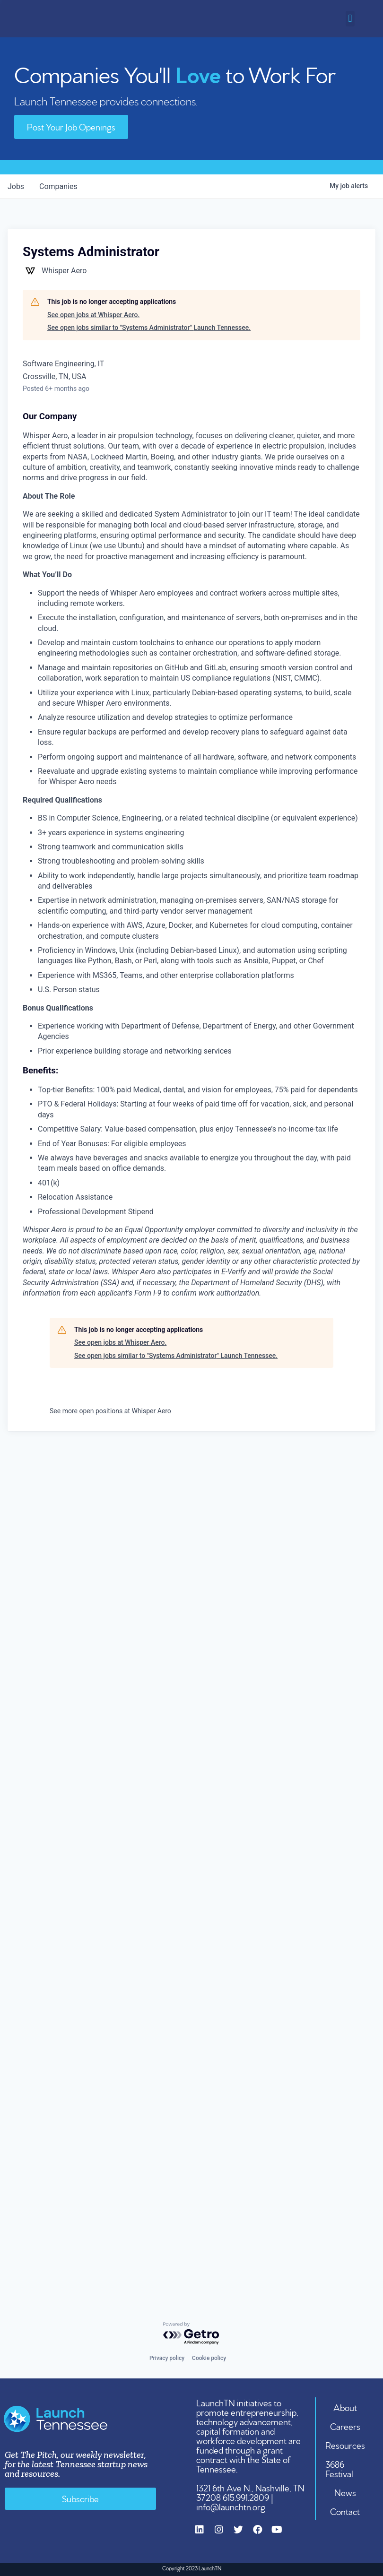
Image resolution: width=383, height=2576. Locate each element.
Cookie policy (209, 2358)
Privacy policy (166, 2358)
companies (58, 186)
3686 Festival (340, 2468)
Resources (345, 2444)
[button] (350, 18)
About (345, 2406)
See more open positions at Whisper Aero (110, 1411)
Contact (345, 2510)
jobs (16, 186)
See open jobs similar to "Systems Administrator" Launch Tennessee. (149, 327)
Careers (345, 2425)
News (345, 2492)
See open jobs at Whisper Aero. (93, 314)
